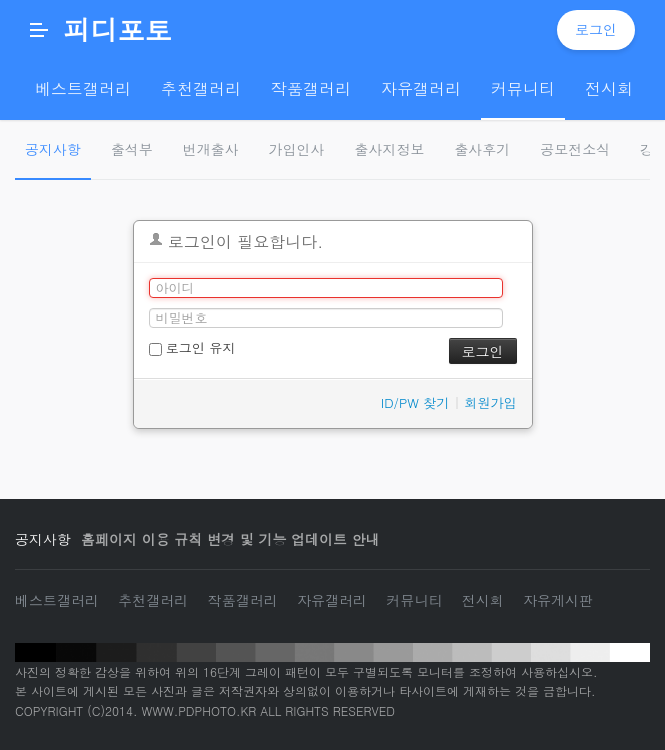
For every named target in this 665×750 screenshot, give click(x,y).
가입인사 (297, 149)
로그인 (596, 29)
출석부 (132, 149)
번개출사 (211, 149)
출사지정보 (390, 149)
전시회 (483, 600)
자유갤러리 (332, 600)
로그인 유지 (192, 347)
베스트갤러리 (57, 600)
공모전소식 (575, 149)
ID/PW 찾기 (415, 402)
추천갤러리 (153, 600)
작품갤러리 (243, 600)
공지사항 (53, 149)
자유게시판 (558, 600)
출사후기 (482, 149)
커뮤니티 (414, 600)
